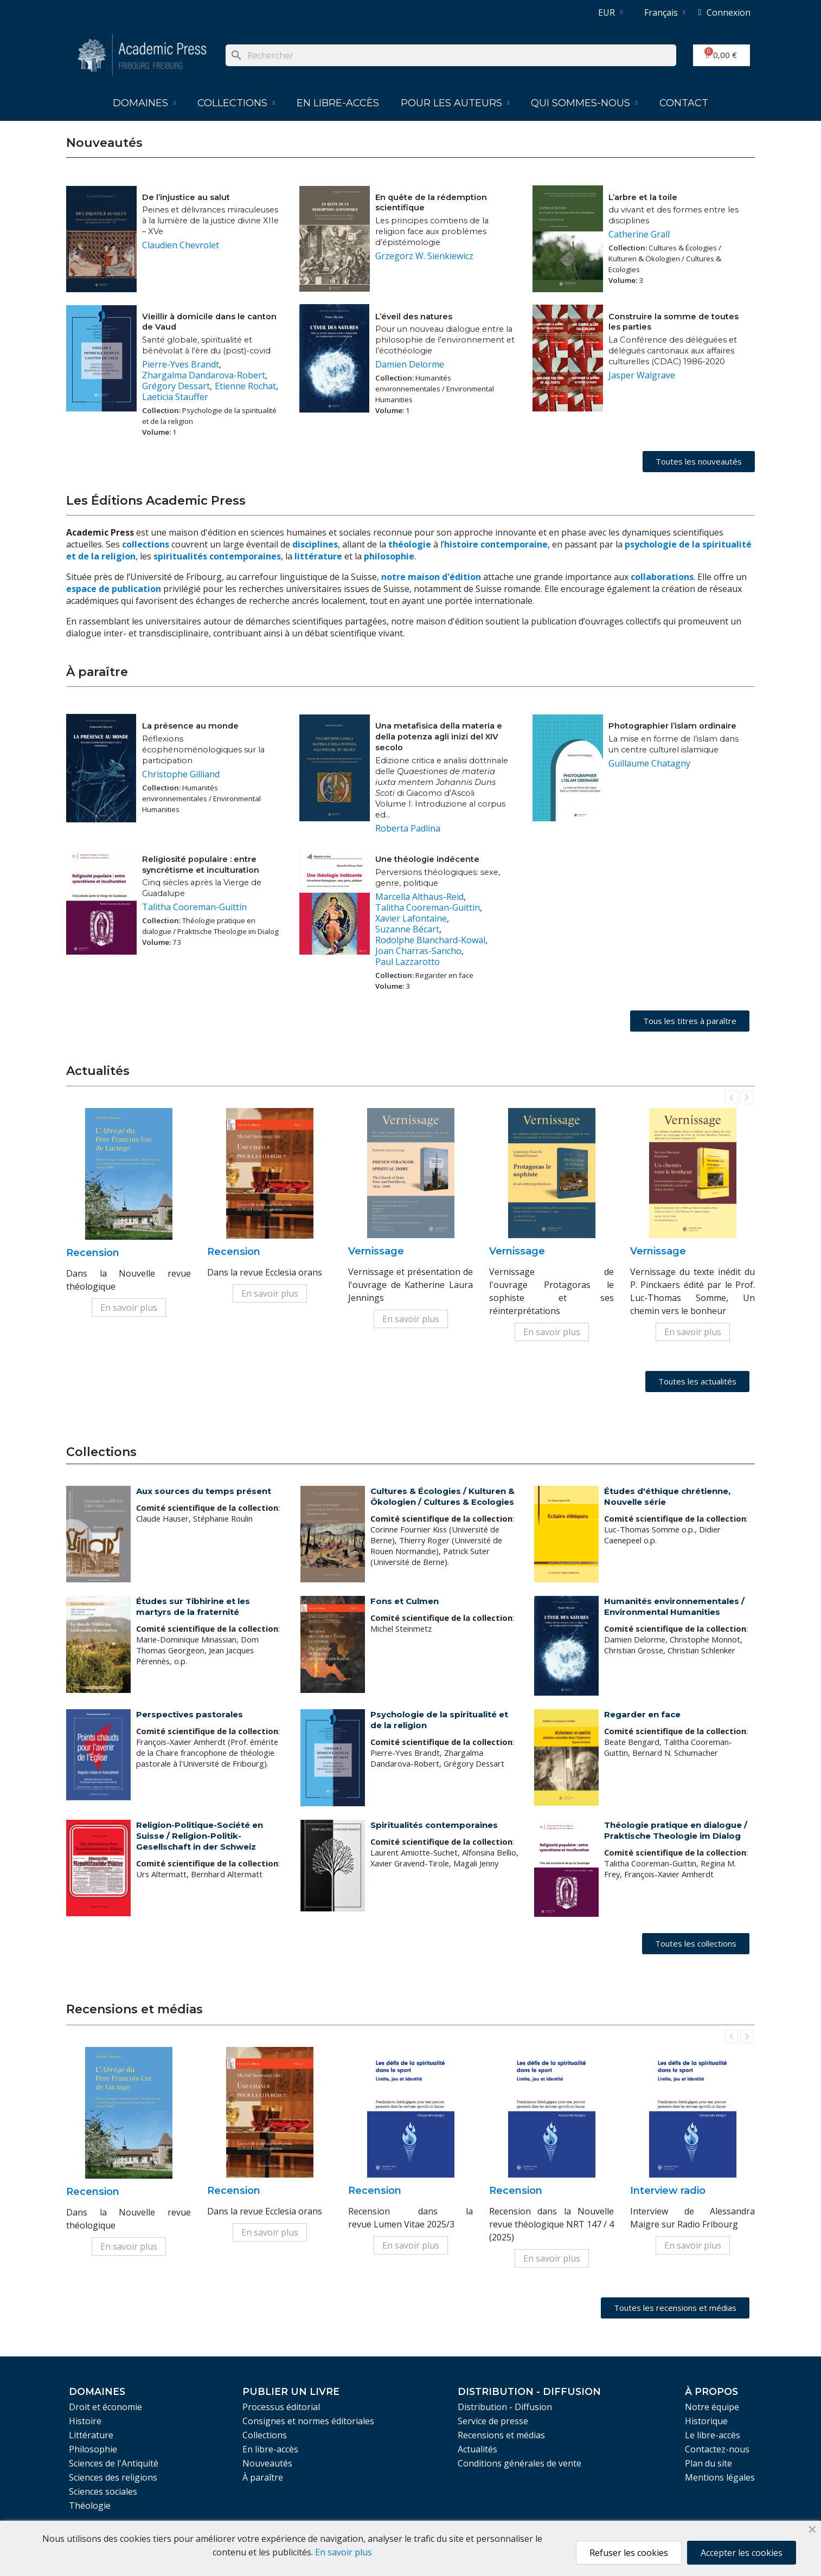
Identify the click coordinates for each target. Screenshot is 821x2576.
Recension (92, 1253)
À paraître (262, 2477)
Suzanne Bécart (407, 929)
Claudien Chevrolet (180, 245)
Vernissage (376, 1251)
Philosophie (93, 2449)
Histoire (85, 2421)
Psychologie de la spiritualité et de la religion (439, 1719)
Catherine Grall (639, 234)
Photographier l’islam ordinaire (672, 726)
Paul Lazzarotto (407, 962)
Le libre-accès (712, 2435)
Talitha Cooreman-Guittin (194, 907)
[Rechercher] (451, 55)
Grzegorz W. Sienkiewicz (424, 256)
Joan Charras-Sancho (418, 951)
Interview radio (667, 2191)
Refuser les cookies (628, 2553)
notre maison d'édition (431, 577)
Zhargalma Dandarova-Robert (203, 375)
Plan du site (708, 2463)
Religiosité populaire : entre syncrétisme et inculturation (200, 864)
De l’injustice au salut (186, 197)
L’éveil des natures (413, 316)
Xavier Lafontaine (411, 918)
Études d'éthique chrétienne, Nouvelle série (667, 1496)
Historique (706, 2421)
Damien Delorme (409, 364)
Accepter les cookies (741, 2553)
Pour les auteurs (455, 103)
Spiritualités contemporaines (434, 1825)
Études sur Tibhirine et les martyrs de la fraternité (193, 1606)
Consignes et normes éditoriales (308, 2421)
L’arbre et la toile (642, 197)
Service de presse (493, 2421)
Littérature (91, 2435)
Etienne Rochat (245, 386)
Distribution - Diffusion (505, 2406)
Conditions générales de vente (519, 2463)
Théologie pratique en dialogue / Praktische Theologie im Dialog (675, 1830)
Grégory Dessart (176, 386)
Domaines (144, 103)
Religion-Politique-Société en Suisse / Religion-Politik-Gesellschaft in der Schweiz (199, 1836)
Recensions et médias (501, 2435)
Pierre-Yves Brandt (180, 364)
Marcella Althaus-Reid (419, 897)
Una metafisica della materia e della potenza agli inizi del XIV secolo (438, 736)
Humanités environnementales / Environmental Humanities (674, 1606)
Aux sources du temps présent (203, 1491)
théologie (409, 544)
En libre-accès (338, 103)
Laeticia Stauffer (175, 397)
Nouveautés (267, 2463)
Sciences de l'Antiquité (113, 2463)
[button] (699, 461)
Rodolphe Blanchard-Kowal (430, 940)
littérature (319, 556)
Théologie (90, 2505)
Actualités (477, 2449)
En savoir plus (128, 1307)
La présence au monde (190, 726)
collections (145, 544)
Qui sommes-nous (584, 103)
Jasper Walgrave (641, 375)
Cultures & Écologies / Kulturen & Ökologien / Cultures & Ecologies (442, 1496)
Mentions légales (720, 2477)
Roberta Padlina (407, 828)
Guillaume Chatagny (649, 763)
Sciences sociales (103, 2491)
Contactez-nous (717, 2449)
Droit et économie (105, 2406)
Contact (683, 103)
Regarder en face (642, 1714)
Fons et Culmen (404, 1601)
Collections (236, 103)
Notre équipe (712, 2406)
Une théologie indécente (427, 859)
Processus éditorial (281, 2406)
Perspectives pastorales (189, 1714)
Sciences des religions (113, 2477)
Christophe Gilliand (181, 774)
